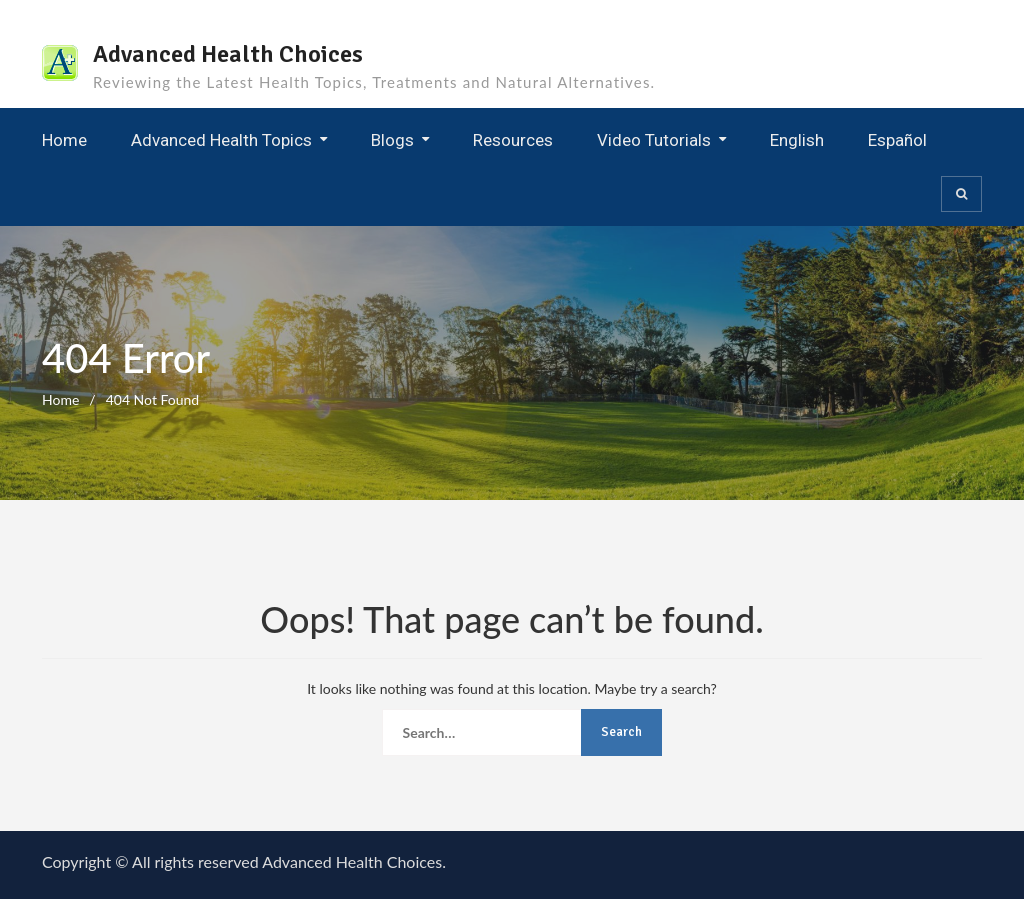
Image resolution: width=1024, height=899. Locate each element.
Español (897, 140)
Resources (513, 140)
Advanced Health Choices (228, 54)
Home (64, 140)
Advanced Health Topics (221, 140)
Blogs (392, 140)
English (797, 140)
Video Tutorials (654, 140)
